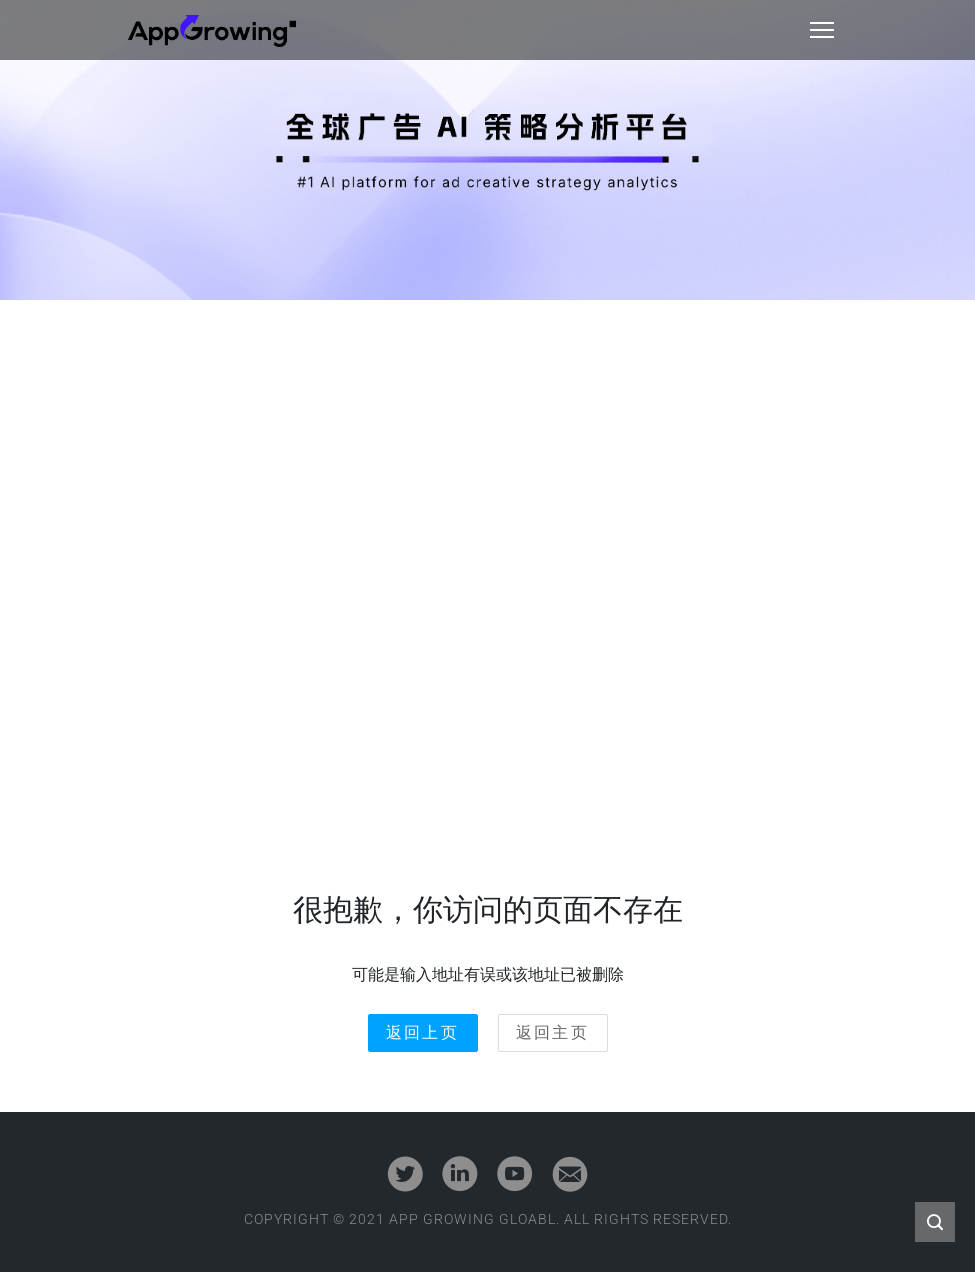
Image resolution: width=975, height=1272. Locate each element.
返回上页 (423, 1032)
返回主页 (553, 1032)
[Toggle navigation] (822, 30)
